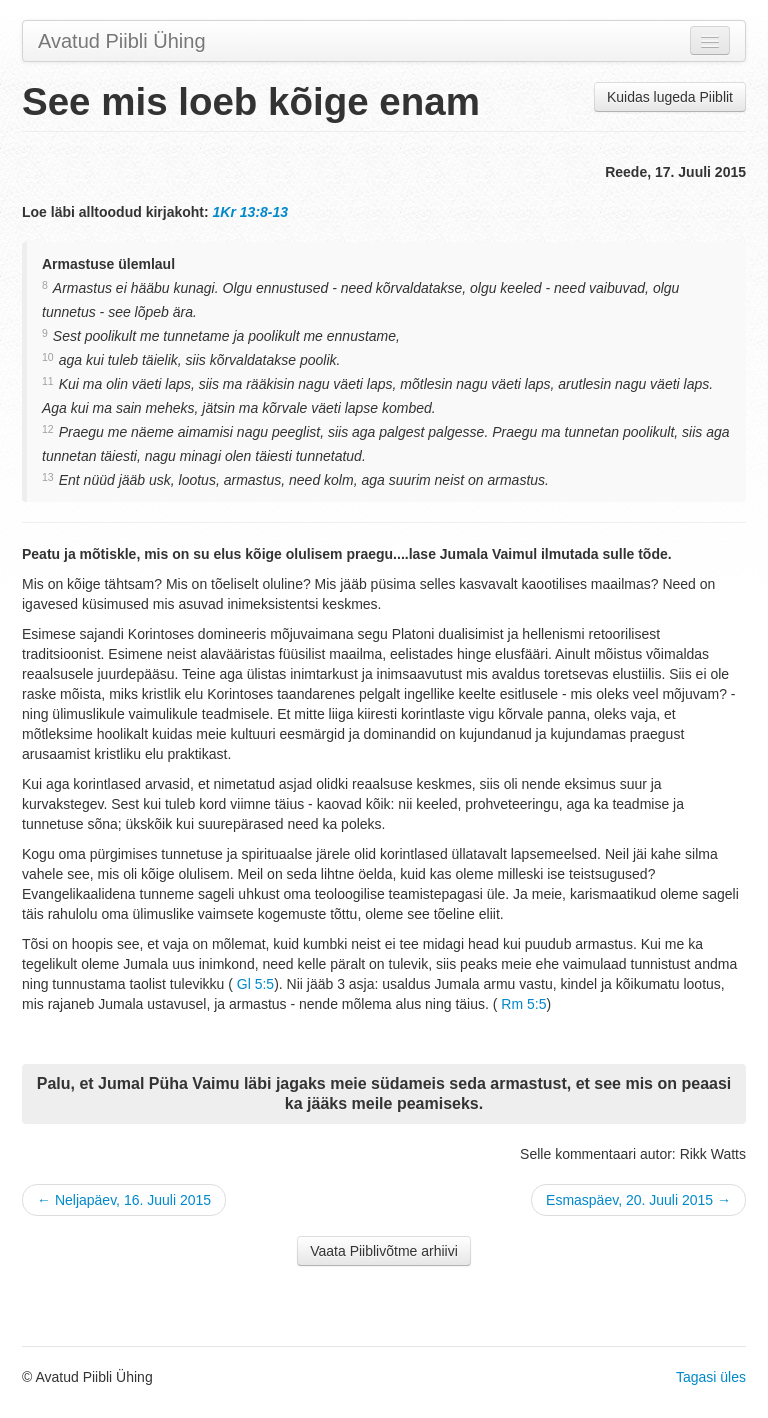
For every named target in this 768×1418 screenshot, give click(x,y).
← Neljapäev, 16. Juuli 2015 (124, 1200)
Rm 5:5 (523, 1004)
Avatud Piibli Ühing (122, 41)
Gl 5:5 (255, 984)
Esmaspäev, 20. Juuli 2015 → (638, 1200)
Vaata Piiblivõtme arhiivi (384, 1251)
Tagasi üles (711, 1377)
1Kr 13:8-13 (251, 212)
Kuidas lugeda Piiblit (670, 97)
